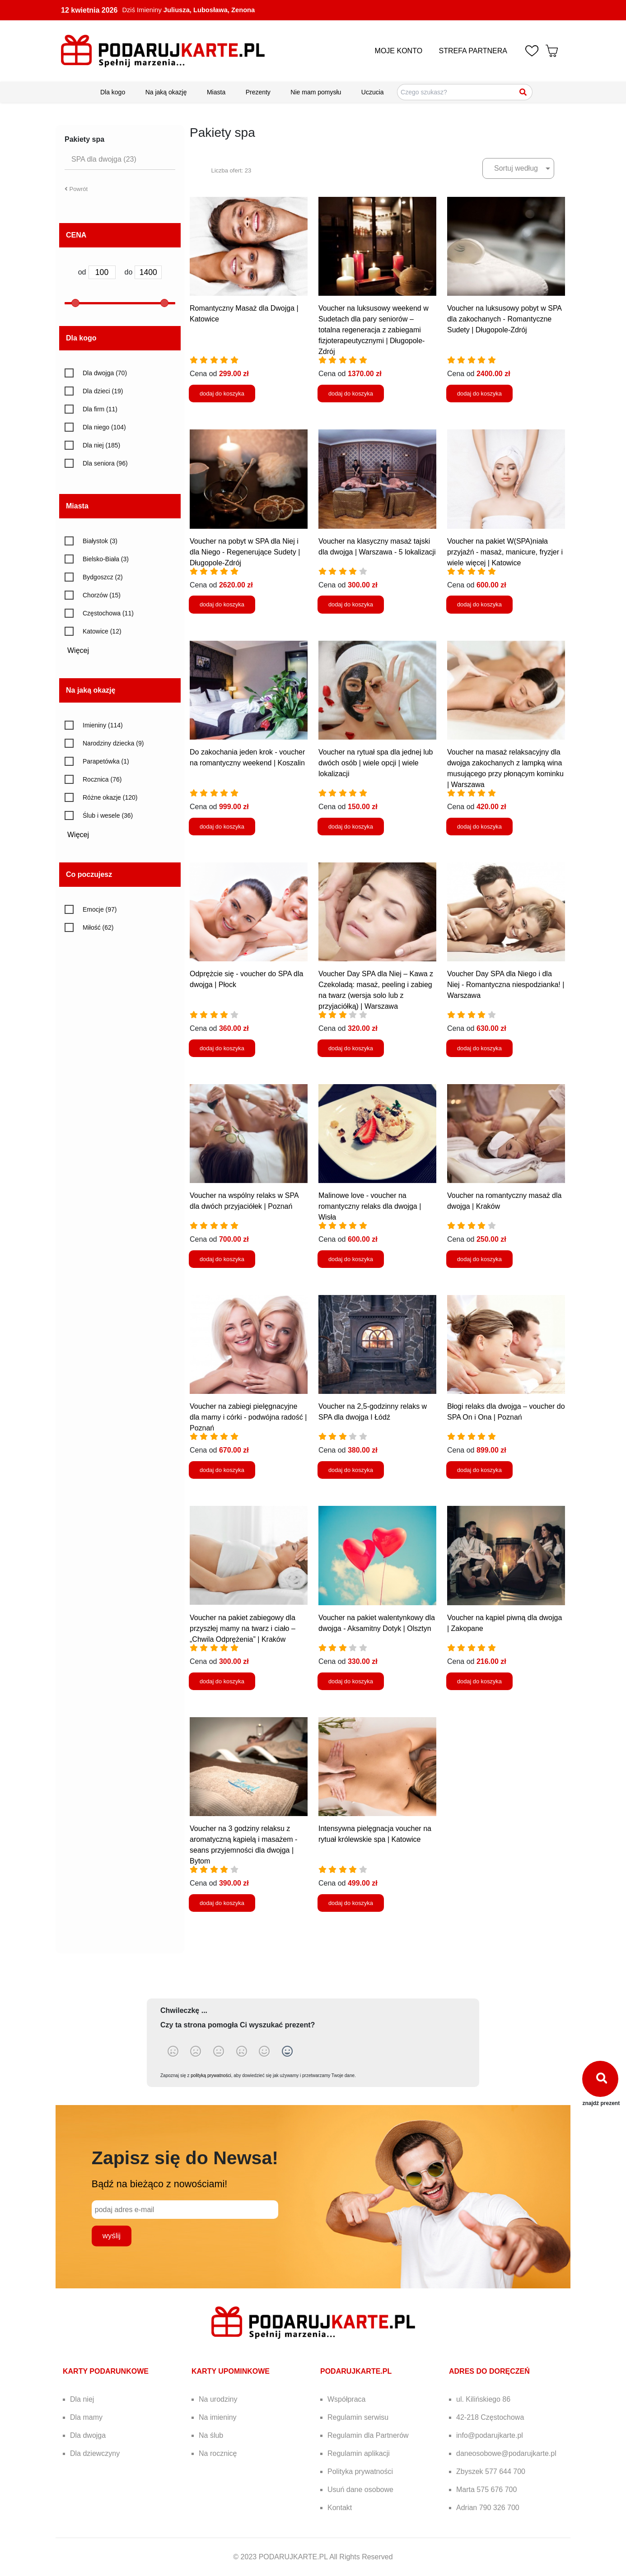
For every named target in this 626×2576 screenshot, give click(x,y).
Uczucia (372, 92)
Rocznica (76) (102, 779)
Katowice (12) (102, 631)
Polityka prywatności (360, 2471)
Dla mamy (86, 2417)
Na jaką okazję (166, 92)
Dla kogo (112, 92)
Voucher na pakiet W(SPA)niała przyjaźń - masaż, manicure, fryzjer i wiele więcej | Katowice (505, 552)
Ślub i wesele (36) (108, 815)
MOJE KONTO (399, 51)
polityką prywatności (211, 2075)
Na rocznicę (218, 2453)
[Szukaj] (523, 92)
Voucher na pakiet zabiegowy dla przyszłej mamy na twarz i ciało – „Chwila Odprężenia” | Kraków (242, 1628)
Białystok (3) (100, 541)
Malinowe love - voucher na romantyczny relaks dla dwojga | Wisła (369, 1206)
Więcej (81, 650)
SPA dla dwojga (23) (103, 159)
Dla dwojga (88, 2435)
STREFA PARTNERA (473, 51)
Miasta (216, 92)
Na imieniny (218, 2417)
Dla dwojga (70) (105, 373)
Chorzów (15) (102, 595)
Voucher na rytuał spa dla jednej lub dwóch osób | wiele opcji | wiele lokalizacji (375, 763)
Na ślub (211, 2435)
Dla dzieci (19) (103, 391)
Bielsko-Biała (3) (106, 559)
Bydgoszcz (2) (103, 577)
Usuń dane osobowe (360, 2489)
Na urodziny (218, 2399)
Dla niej (82, 2399)
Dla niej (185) (101, 445)
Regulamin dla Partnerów (368, 2435)
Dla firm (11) (100, 409)
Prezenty (258, 92)
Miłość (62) (98, 927)
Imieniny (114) (103, 725)
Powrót (76, 189)
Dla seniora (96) (105, 463)
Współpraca (346, 2399)
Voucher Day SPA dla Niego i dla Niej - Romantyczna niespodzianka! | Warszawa (505, 984)
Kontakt (339, 2507)
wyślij (112, 2235)
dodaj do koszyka (222, 393)
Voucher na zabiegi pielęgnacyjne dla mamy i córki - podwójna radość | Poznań (248, 1417)
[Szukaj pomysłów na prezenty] (465, 92)
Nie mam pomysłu (315, 92)
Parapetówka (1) (106, 761)
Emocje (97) (100, 909)
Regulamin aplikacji (358, 2453)
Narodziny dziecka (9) (113, 743)
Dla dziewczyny (95, 2453)
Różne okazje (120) (110, 797)
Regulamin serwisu (357, 2417)
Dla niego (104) (104, 427)
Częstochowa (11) (108, 613)
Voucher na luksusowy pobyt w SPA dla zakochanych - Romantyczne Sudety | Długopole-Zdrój (504, 319)
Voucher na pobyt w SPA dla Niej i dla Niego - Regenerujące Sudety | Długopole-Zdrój (245, 552)
